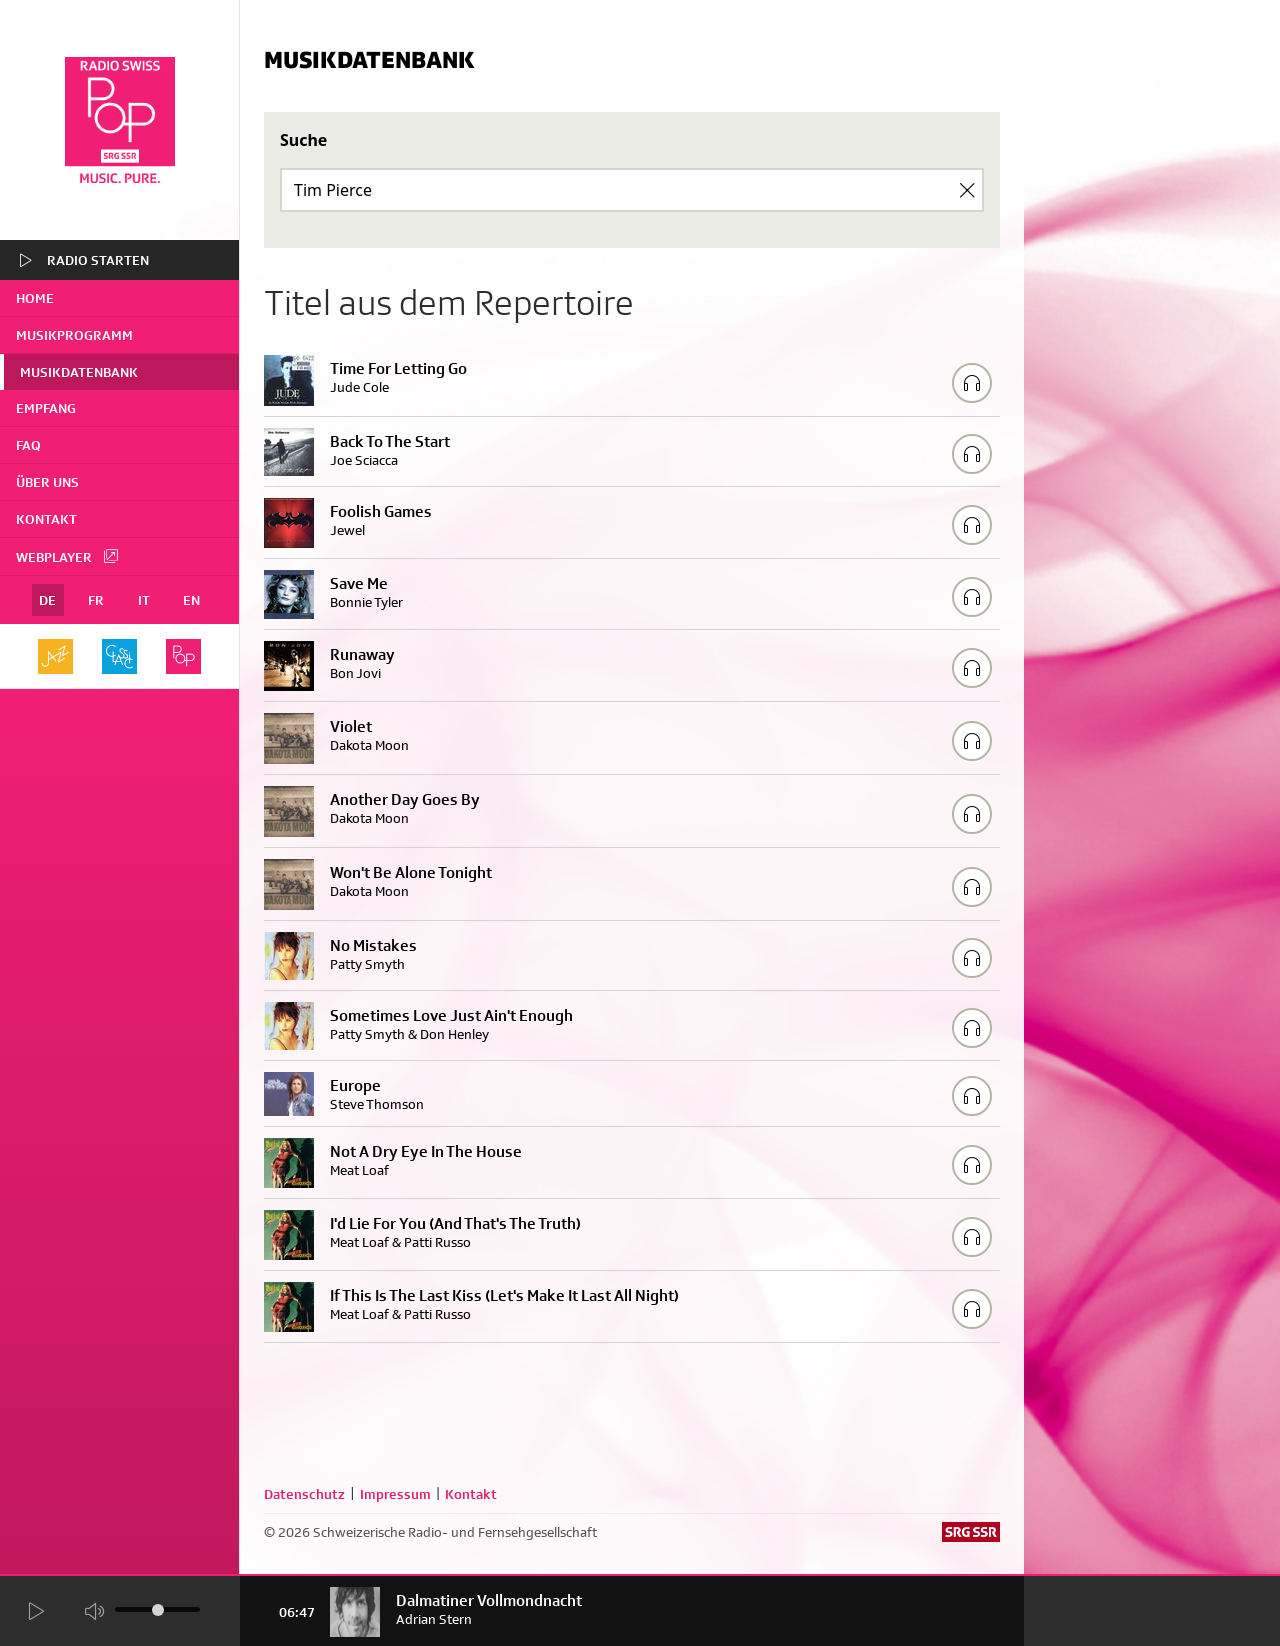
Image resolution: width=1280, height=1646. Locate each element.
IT (144, 600)
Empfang (46, 408)
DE (47, 600)
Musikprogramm (74, 335)
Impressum (395, 1494)
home (35, 298)
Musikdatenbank (79, 372)
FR (96, 600)
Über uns (47, 482)
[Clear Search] (967, 190)
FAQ (28, 445)
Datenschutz (304, 1494)
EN (191, 600)
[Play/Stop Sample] (972, 383)
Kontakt (46, 519)
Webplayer (68, 556)
